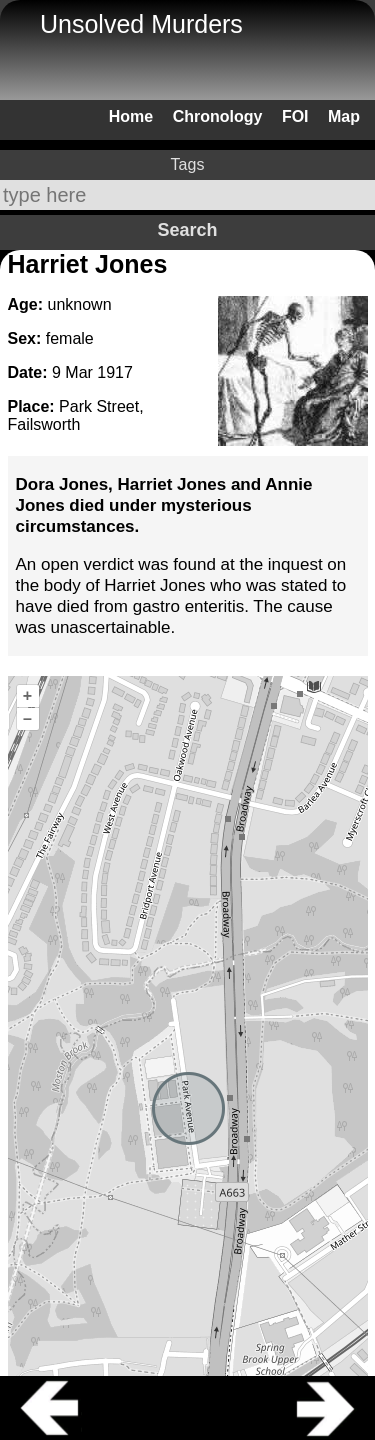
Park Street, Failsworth (76, 415)
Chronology (218, 116)
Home (131, 116)
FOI (295, 116)
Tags (188, 164)
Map (344, 116)
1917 (115, 372)
